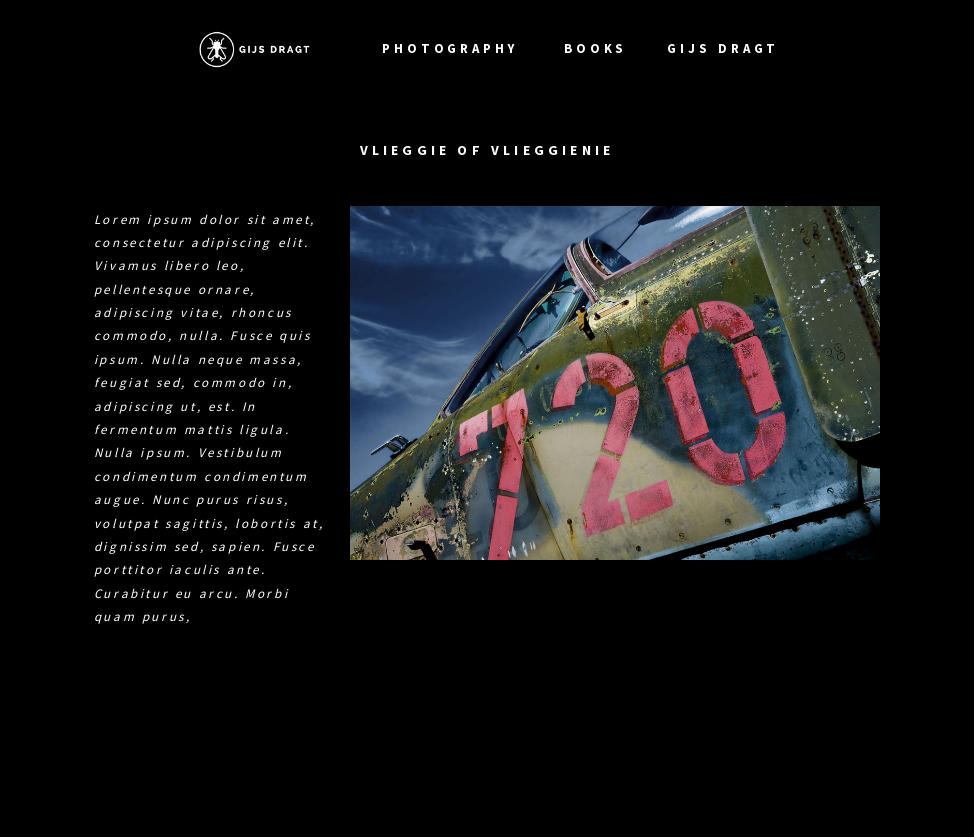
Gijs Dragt (726, 48)
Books (596, 48)
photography (453, 48)
